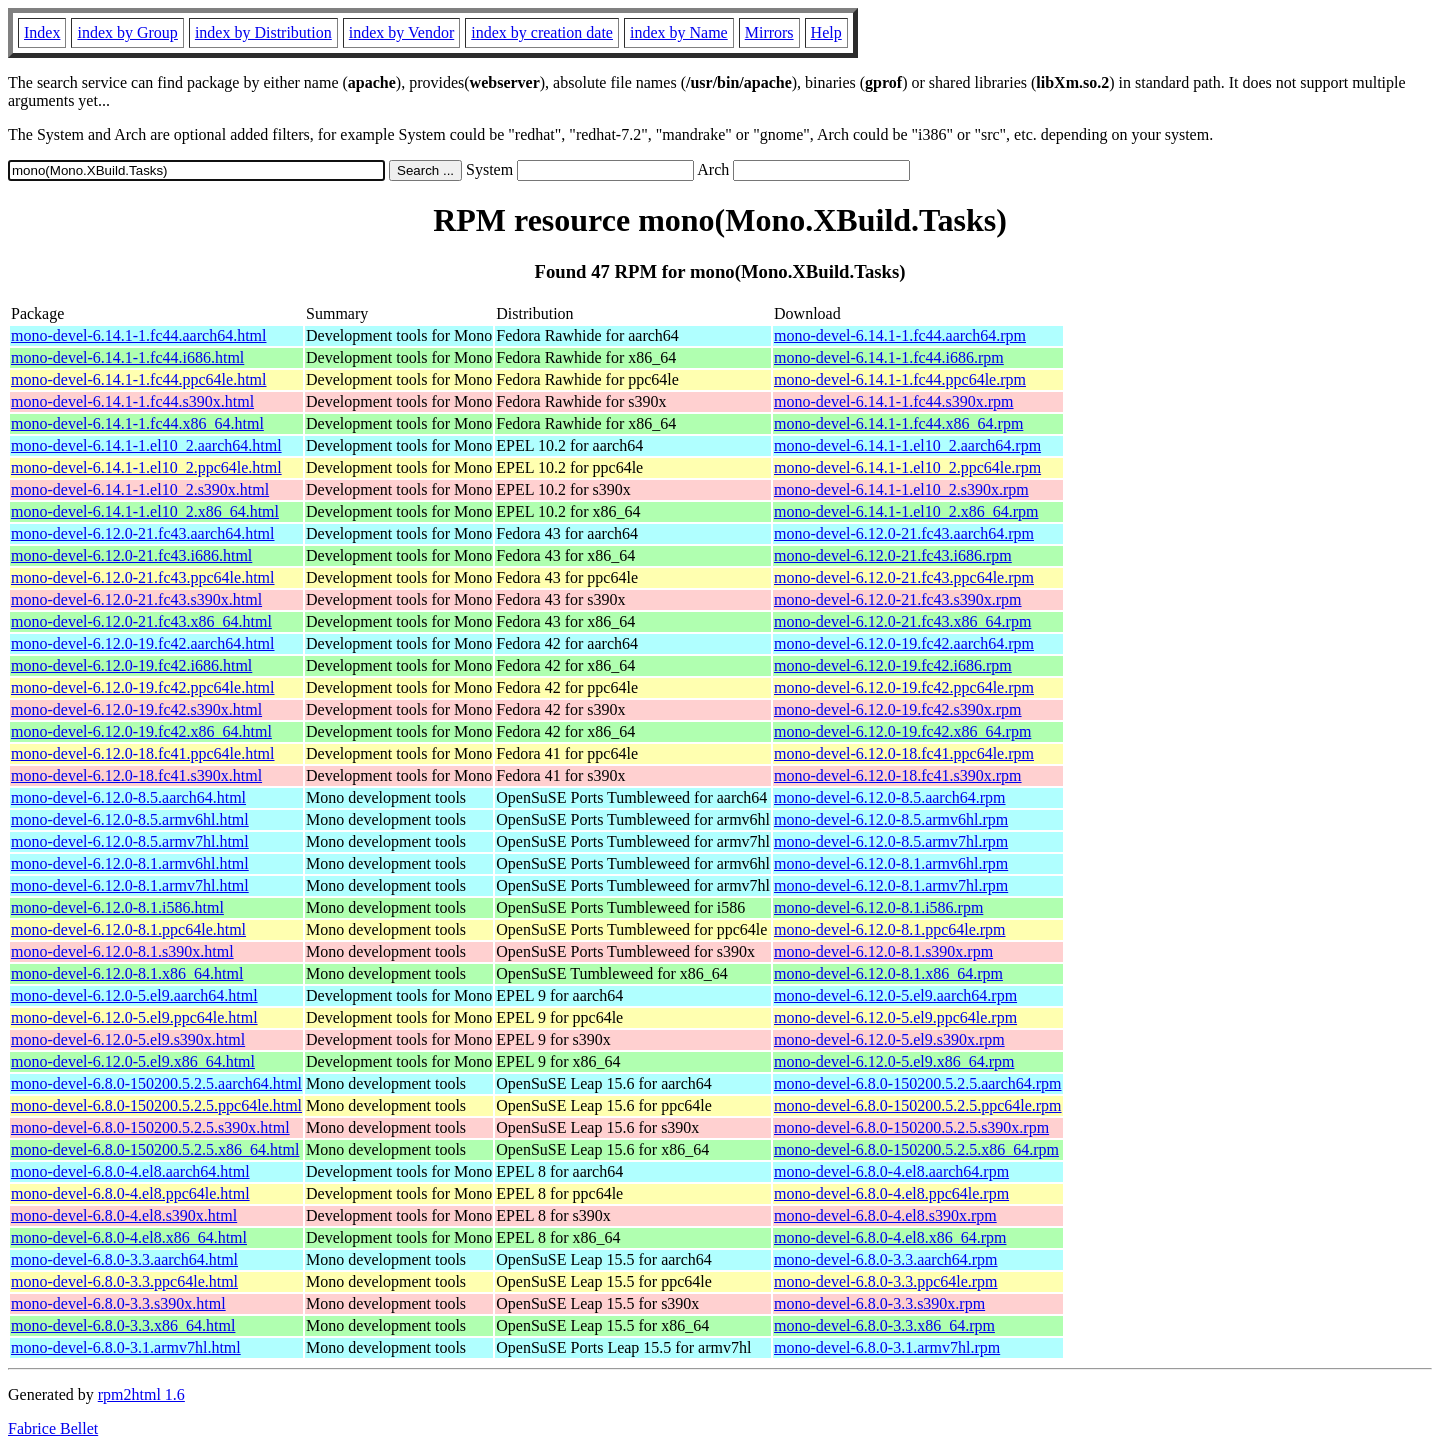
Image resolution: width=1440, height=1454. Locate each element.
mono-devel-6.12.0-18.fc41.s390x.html (136, 775)
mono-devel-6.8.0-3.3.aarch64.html (124, 1259)
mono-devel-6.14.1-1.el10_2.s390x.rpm (901, 489)
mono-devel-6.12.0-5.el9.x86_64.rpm (894, 1061)
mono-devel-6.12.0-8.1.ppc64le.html (128, 929)
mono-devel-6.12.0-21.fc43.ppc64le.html (143, 577)
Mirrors (769, 32)
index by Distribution (263, 32)
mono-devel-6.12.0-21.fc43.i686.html (131, 555)
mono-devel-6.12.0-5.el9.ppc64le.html (134, 1017)
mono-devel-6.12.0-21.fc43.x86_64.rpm (902, 621)
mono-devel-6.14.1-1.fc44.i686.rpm (889, 357)
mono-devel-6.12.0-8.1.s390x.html (122, 951)
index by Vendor (401, 32)
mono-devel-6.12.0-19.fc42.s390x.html (136, 709)
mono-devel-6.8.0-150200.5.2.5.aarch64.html (156, 1083)
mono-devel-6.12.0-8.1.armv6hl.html (130, 863)
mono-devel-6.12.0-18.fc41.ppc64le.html (143, 753)
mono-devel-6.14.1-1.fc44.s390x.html (132, 401)
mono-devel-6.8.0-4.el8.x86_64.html (129, 1237)
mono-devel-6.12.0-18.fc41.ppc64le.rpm (904, 753)
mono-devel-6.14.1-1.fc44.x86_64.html (137, 423)
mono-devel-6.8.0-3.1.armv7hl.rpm (887, 1347)
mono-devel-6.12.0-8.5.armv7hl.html (130, 841)
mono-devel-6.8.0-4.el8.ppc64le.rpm (891, 1193)
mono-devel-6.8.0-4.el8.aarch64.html (130, 1171)
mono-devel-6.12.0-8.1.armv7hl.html (130, 885)
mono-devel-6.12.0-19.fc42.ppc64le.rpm (904, 687)
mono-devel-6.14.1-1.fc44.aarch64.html (138, 335)
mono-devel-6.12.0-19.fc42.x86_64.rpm (902, 731)
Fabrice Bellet (53, 1428)
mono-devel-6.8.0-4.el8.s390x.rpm (885, 1215)
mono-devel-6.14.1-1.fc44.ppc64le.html (139, 379)
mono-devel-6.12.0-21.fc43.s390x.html (136, 599)
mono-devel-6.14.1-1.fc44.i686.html (127, 357)
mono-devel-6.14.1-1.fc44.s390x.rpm (894, 401)
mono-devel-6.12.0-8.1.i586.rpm (878, 907)
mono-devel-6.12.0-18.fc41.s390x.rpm (898, 775)
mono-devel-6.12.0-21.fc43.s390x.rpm (898, 599)
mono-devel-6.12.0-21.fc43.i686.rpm (893, 555)
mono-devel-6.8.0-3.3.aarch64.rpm (885, 1259)
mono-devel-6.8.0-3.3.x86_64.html (123, 1325)
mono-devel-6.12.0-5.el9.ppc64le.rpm (895, 1017)
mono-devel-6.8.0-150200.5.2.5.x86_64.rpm (916, 1149)
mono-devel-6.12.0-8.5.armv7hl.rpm (891, 841)
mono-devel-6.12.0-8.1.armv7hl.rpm (891, 885)
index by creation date (542, 32)
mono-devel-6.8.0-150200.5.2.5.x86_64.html (155, 1149)
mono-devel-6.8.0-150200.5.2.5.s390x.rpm (911, 1127)
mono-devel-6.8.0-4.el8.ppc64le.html (130, 1193)
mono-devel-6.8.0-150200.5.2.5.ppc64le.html (156, 1105)
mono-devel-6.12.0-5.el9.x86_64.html (133, 1061)
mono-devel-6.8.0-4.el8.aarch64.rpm (891, 1171)
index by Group (127, 32)
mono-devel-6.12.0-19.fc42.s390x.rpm (898, 709)
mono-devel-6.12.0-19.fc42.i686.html (131, 665)
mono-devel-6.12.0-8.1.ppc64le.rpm (890, 929)
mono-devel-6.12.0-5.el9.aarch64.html (134, 995)
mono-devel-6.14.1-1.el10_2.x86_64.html (145, 511)
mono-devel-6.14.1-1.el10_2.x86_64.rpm (906, 511)
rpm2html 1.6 (141, 1394)
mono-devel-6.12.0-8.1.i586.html (117, 907)
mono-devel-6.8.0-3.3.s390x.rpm (879, 1303)
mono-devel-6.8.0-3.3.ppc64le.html (124, 1281)
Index (42, 32)
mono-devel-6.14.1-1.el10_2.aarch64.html (146, 445)
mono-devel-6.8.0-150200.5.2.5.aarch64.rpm (917, 1083)
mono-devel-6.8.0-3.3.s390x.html (118, 1303)
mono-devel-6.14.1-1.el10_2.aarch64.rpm (907, 445)
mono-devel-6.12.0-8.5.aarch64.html (128, 797)
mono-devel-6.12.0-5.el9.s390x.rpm (889, 1039)
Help (826, 32)
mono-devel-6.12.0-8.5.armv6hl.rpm (891, 819)
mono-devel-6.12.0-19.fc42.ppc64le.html (143, 687)
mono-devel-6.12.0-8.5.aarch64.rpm (889, 797)
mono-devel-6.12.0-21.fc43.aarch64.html (142, 533)
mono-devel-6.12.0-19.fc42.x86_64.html (141, 731)
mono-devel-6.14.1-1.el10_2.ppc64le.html (146, 467)
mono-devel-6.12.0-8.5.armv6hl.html (130, 819)
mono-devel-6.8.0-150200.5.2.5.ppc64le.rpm (918, 1105)
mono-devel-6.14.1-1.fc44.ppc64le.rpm (900, 379)
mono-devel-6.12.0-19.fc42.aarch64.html (142, 643)
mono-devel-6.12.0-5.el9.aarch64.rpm (895, 995)
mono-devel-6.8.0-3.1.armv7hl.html (126, 1347)
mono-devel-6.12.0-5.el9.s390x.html (128, 1039)
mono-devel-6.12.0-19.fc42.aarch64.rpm (904, 643)
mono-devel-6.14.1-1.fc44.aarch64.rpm (900, 335)
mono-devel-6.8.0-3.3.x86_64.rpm (884, 1325)
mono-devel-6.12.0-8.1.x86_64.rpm (888, 973)
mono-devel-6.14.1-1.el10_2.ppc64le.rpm (907, 467)
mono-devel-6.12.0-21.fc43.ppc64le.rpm (904, 577)
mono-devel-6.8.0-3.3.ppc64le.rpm (886, 1281)
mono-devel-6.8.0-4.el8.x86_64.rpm (890, 1237)
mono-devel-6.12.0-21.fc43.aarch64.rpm (904, 533)
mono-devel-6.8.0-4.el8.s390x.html (124, 1215)
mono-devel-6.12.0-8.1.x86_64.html (127, 973)
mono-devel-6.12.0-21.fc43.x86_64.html (141, 621)
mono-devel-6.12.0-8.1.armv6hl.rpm (891, 863)
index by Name (679, 32)
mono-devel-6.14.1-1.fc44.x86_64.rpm (898, 423)
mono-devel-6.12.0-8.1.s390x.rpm (883, 951)
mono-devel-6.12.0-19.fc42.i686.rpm (893, 665)
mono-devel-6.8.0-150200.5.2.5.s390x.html (150, 1127)
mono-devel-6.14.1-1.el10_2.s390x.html (140, 489)
